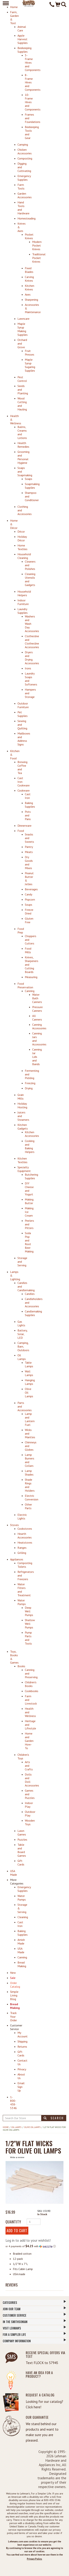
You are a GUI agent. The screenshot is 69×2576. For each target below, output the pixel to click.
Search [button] (54, 2118)
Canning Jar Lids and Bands (37, 1057)
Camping (22, 144)
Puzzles (22, 1839)
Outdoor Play (30, 1813)
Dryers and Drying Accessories (32, 657)
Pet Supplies (22, 714)
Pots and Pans (28, 815)
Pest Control (22, 379)
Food (20, 831)
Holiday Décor (22, 538)
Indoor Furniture (23, 602)
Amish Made (21, 1941)
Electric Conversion (31, 1497)
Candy (28, 894)
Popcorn (30, 899)
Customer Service (34, 2315)
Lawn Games (21, 1832)
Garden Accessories (24, 195)
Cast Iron (28, 796)
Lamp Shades (29, 1472)
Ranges (21, 1547)
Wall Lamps (29, 1373)
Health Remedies (23, 444)
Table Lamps (29, 1364)
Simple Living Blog (14, 1995)
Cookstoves (24, 1528)
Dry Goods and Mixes (29, 862)
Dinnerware (24, 825)
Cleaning (22, 1917)
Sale (12, 1978)
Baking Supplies (30, 804)
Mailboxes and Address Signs (23, 739)
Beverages (31, 889)
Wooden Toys (30, 1822)
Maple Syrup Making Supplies (22, 329)
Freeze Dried (29, 911)
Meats (29, 852)
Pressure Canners (37, 1008)
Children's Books (30, 1684)
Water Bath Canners (37, 998)
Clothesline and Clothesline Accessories (32, 641)
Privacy (21, 2069)
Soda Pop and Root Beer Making (29, 1242)
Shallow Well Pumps (30, 1623)
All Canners (37, 1017)
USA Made (13, 1872)
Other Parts (28, 1506)
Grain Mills (20, 1096)
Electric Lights (22, 1516)
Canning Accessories (39, 1026)
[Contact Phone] (51, 4)
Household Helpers (24, 593)
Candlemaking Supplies (33, 1313)
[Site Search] (63, 4)
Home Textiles (22, 547)
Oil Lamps (21, 1357)
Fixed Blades (29, 270)
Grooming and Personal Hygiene (23, 457)
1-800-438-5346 (13, 2102)
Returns (22, 2046)
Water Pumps (21, 1602)
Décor (21, 531)
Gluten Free (29, 920)
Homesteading (26, 218)
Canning (29, 991)
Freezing (30, 1083)
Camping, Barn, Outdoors (23, 1346)
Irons (28, 668)
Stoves (14, 1525)
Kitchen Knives (29, 287)
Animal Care (21, 28)
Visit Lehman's (34, 2328)
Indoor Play (29, 1804)
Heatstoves (24, 1542)
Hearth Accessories (24, 1535)
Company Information (34, 2340)
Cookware (23, 790)
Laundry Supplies (22, 611)
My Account (22, 2034)
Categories (34, 2302)
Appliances (16, 1559)
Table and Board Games (21, 1850)
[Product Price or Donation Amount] (23, 2212)
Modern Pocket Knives (37, 245)
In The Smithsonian (34, 2321)
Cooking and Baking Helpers (29, 1146)
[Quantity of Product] (33, 2222)
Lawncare (23, 318)
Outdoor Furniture (23, 705)
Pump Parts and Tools (28, 1638)
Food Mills (28, 950)
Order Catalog (15, 1984)
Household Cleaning (24, 556)
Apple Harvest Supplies (22, 39)
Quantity (13, 2221)
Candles (30, 1294)
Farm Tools (20, 186)
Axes (28, 294)
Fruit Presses (29, 352)
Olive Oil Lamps (32, 2127)
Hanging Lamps (30, 1382)
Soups (28, 904)
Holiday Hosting (22, 1105)
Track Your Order (13, 2016)
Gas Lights (21, 1323)
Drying (29, 1088)
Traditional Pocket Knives (38, 257)
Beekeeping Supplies (24, 49)
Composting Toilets (24, 1564)
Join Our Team (34, 2308)
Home (14, 7)
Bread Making (21, 1964)
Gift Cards (20, 1862)
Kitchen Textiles (22, 1160)
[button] (34, 2182)
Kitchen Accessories (32, 1134)
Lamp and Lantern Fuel (30, 1419)
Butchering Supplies (31, 1176)
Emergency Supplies (24, 177)
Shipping (22, 2041)
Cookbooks (31, 1691)
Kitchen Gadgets (22, 1126)
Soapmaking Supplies (32, 485)
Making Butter (29, 1201)
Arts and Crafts (29, 1765)
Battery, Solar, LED (22, 1334)
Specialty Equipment (24, 1169)
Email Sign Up (20, 2086)
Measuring (31, 977)
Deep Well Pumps (29, 1611)
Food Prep (20, 930)
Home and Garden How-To (29, 1741)
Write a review (17, 2157)
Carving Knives (29, 278)
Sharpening (31, 299)
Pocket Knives (29, 236)
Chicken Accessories (24, 151)
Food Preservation (25, 985)
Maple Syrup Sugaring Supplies (30, 365)
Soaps (28, 479)
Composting (24, 158)
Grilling (21, 1553)
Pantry (29, 847)
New (13, 1972)
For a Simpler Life (34, 2334)
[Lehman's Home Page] (29, 3)
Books (21, 1666)
